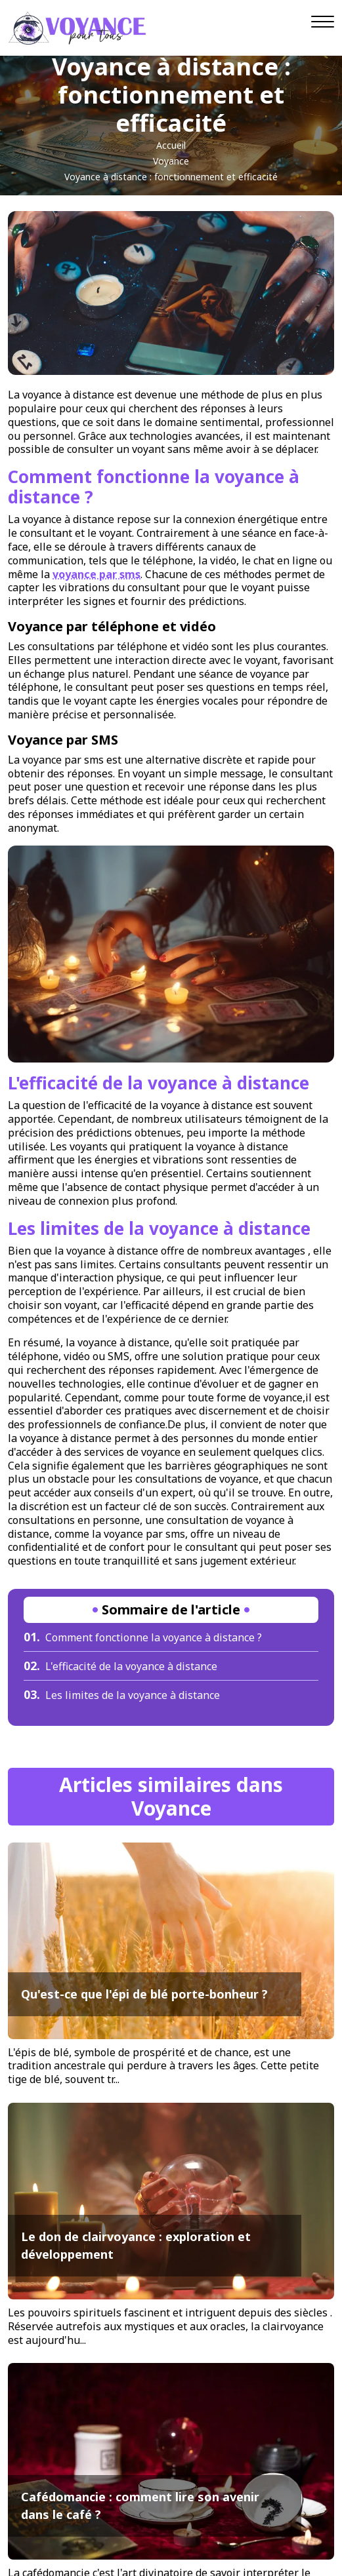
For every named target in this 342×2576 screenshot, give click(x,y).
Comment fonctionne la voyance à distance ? (143, 1637)
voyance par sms (96, 574)
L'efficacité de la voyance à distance (120, 1666)
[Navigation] (322, 22)
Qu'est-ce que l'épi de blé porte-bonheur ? (144, 1994)
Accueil (171, 145)
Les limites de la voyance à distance (122, 1695)
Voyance (171, 161)
